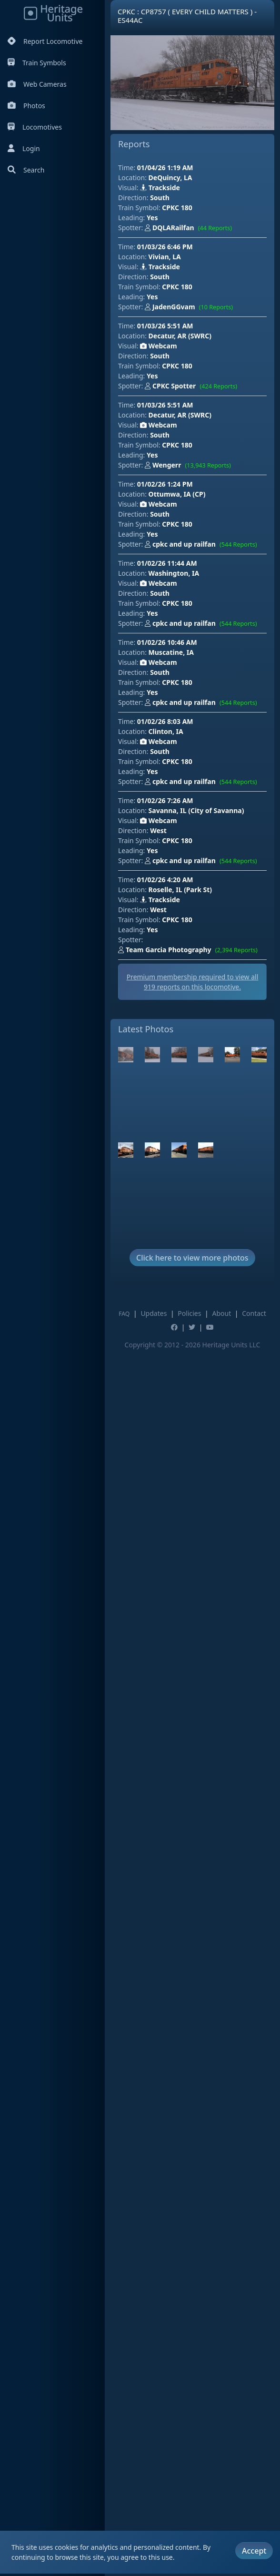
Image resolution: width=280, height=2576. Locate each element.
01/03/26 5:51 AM (165, 325)
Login (24, 148)
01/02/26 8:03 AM (165, 721)
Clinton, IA (166, 731)
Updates (153, 1313)
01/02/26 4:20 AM (165, 879)
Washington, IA (174, 573)
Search (26, 169)
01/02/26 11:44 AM (167, 563)
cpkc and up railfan (203, 545)
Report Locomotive (45, 41)
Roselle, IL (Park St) (180, 889)
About (221, 1313)
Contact (254, 1313)
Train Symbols (37, 62)
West (158, 830)
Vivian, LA (165, 256)
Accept (254, 2548)
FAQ (124, 1314)
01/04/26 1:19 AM (165, 167)
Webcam (158, 345)
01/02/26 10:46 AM (167, 642)
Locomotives (35, 127)
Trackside (160, 187)
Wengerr (190, 465)
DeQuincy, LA (170, 177)
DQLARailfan (190, 228)
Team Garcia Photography (189, 950)
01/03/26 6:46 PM (165, 246)
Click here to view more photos (192, 1257)
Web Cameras (37, 84)
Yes (152, 217)
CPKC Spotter (193, 386)
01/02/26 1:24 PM (165, 484)
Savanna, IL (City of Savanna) (196, 810)
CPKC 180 (177, 207)
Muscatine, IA (171, 652)
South (160, 197)
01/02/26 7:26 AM (165, 800)
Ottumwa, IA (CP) (177, 494)
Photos (26, 105)
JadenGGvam (191, 307)
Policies (189, 1313)
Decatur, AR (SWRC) (180, 335)
